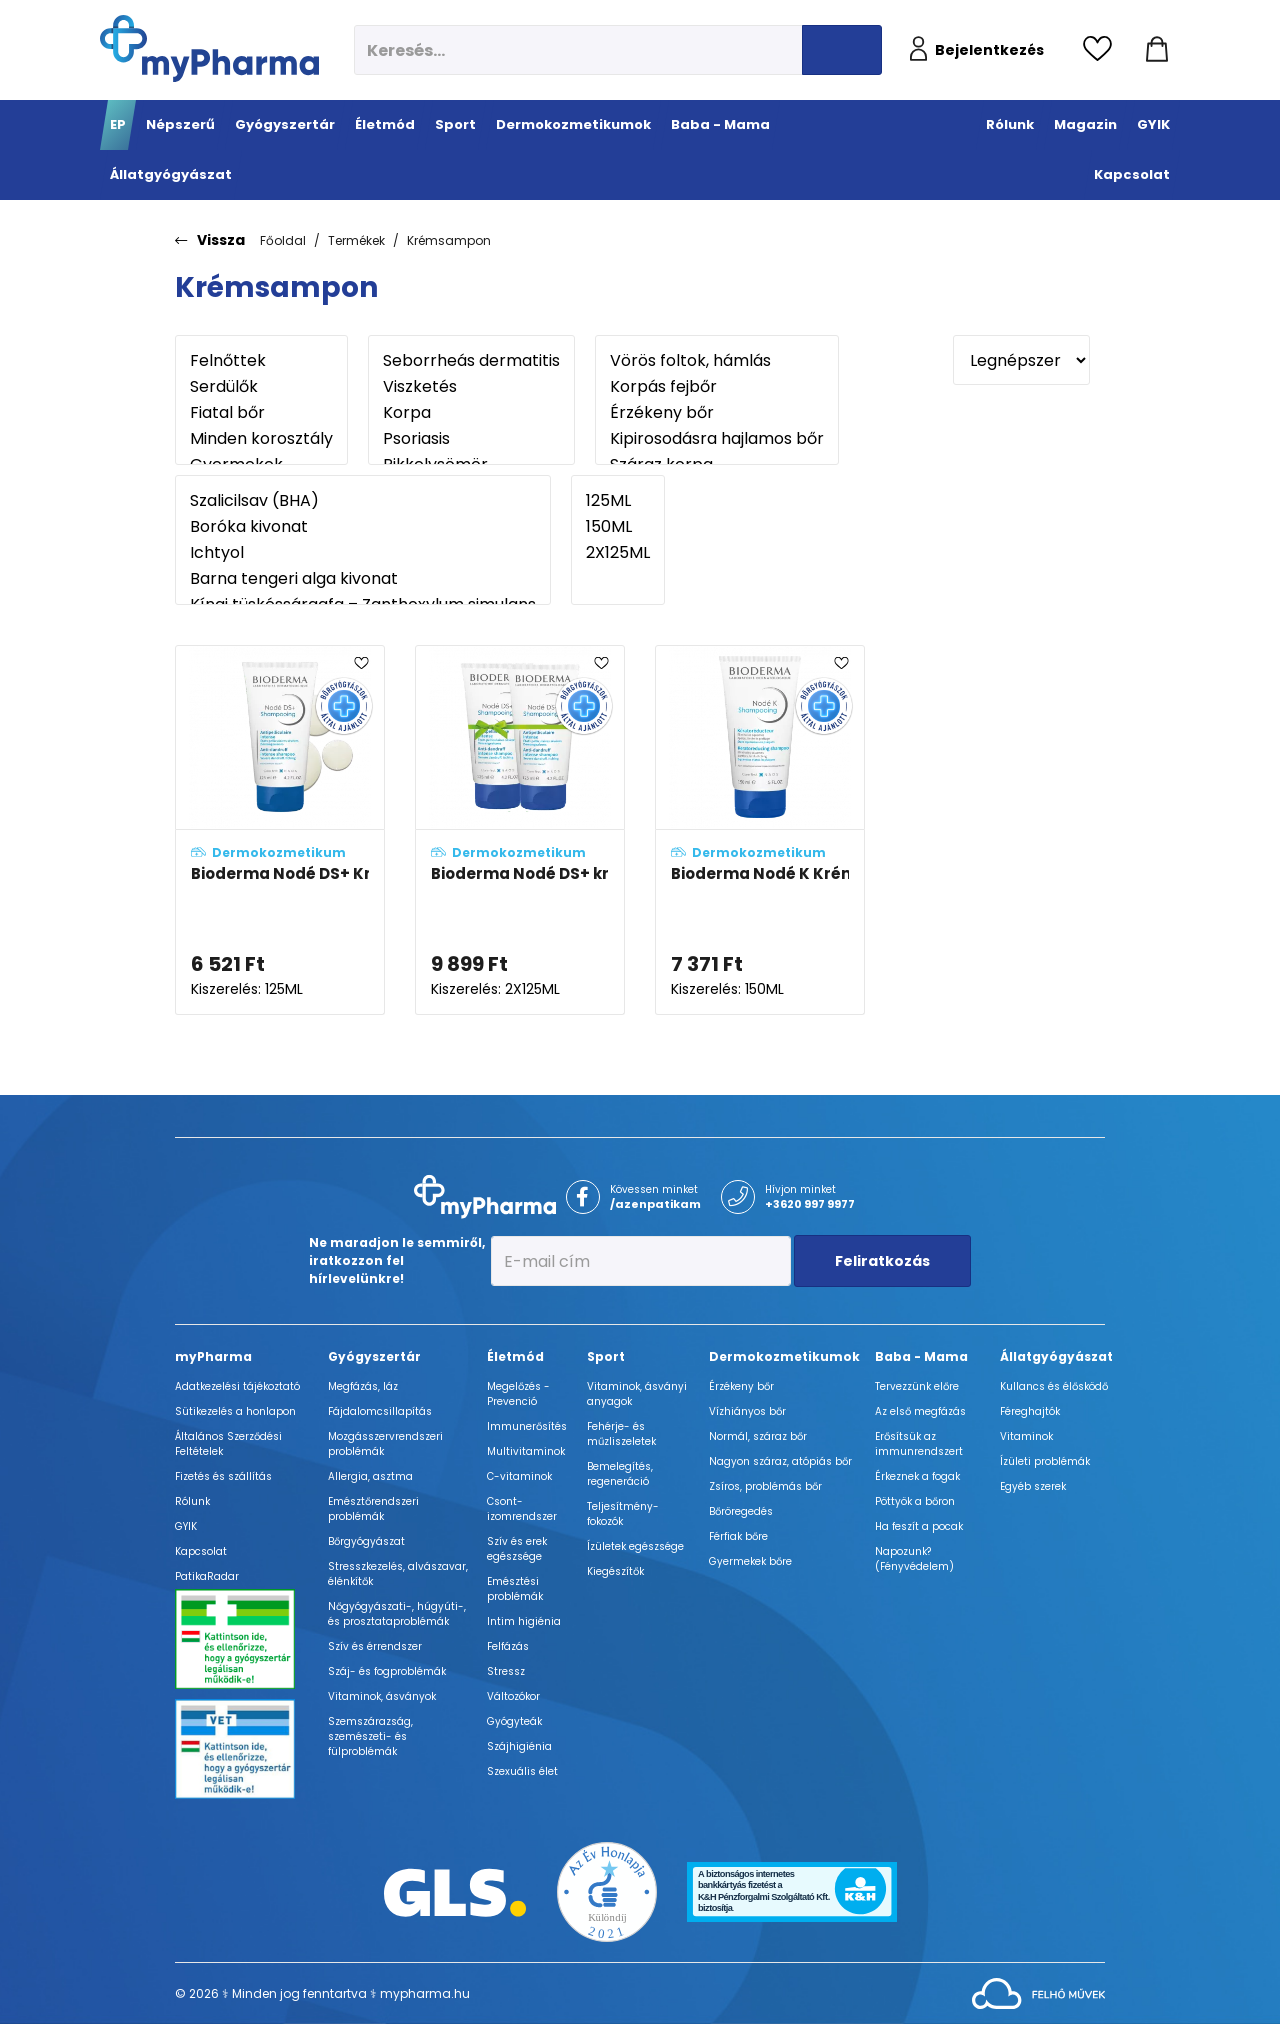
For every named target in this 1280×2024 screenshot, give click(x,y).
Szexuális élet (522, 1771)
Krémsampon (449, 240)
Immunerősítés (527, 1426)
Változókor (513, 1696)
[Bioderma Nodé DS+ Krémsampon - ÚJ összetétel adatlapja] (280, 830)
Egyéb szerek (1033, 1486)
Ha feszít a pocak (919, 1526)
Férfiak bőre (738, 1536)
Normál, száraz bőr (758, 1436)
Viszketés (471, 387)
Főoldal (283, 240)
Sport (606, 1356)
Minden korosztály (261, 439)
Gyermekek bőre (750, 1561)
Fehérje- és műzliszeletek (621, 1434)
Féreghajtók (1030, 1411)
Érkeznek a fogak (917, 1476)
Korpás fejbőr (717, 387)
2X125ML (618, 553)
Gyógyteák (514, 1721)
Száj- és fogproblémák (387, 1671)
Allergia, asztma (370, 1476)
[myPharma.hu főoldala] (209, 48)
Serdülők (261, 387)
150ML (618, 527)
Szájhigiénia (519, 1746)
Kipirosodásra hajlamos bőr (717, 439)
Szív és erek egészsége (517, 1549)
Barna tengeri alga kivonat (363, 579)
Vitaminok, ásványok (382, 1696)
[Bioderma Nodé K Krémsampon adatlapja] (760, 830)
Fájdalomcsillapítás (380, 1411)
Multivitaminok (526, 1451)
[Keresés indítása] (842, 50)
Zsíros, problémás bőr (765, 1486)
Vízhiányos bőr (747, 1411)
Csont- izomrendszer (522, 1509)
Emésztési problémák (515, 1589)
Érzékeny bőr (717, 413)
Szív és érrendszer (375, 1646)
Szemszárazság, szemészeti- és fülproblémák (370, 1736)
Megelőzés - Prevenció (518, 1394)
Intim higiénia (524, 1621)
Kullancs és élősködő (1054, 1386)
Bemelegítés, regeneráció (620, 1474)
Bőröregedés (741, 1511)
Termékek (356, 240)
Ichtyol (363, 553)
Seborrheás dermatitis (471, 361)
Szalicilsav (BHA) (363, 501)
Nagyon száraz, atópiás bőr (780, 1461)
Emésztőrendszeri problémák (373, 1509)
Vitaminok (1026, 1436)
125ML (618, 501)
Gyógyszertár (374, 1356)
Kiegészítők (615, 1571)
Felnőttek (261, 361)
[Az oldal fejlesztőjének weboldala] (1038, 1992)
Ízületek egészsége (635, 1546)
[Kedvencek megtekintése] (1102, 50)
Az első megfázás (920, 1411)
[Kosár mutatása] (1157, 50)
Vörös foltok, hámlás (717, 361)
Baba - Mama (921, 1356)
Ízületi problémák (1045, 1461)
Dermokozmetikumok (784, 1356)
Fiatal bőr (261, 413)
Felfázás (508, 1646)
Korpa (471, 413)
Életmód (515, 1356)
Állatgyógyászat (1056, 1356)
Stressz (506, 1671)
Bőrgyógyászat (366, 1541)
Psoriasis (471, 439)
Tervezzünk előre (917, 1386)
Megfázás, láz (363, 1386)
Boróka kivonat (363, 527)
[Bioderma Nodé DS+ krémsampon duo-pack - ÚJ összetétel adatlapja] (520, 830)
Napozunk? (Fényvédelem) (914, 1559)
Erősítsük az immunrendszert (919, 1444)
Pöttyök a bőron (915, 1501)
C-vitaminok (519, 1476)
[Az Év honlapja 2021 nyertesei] (607, 1891)
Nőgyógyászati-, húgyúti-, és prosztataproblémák (397, 1614)
